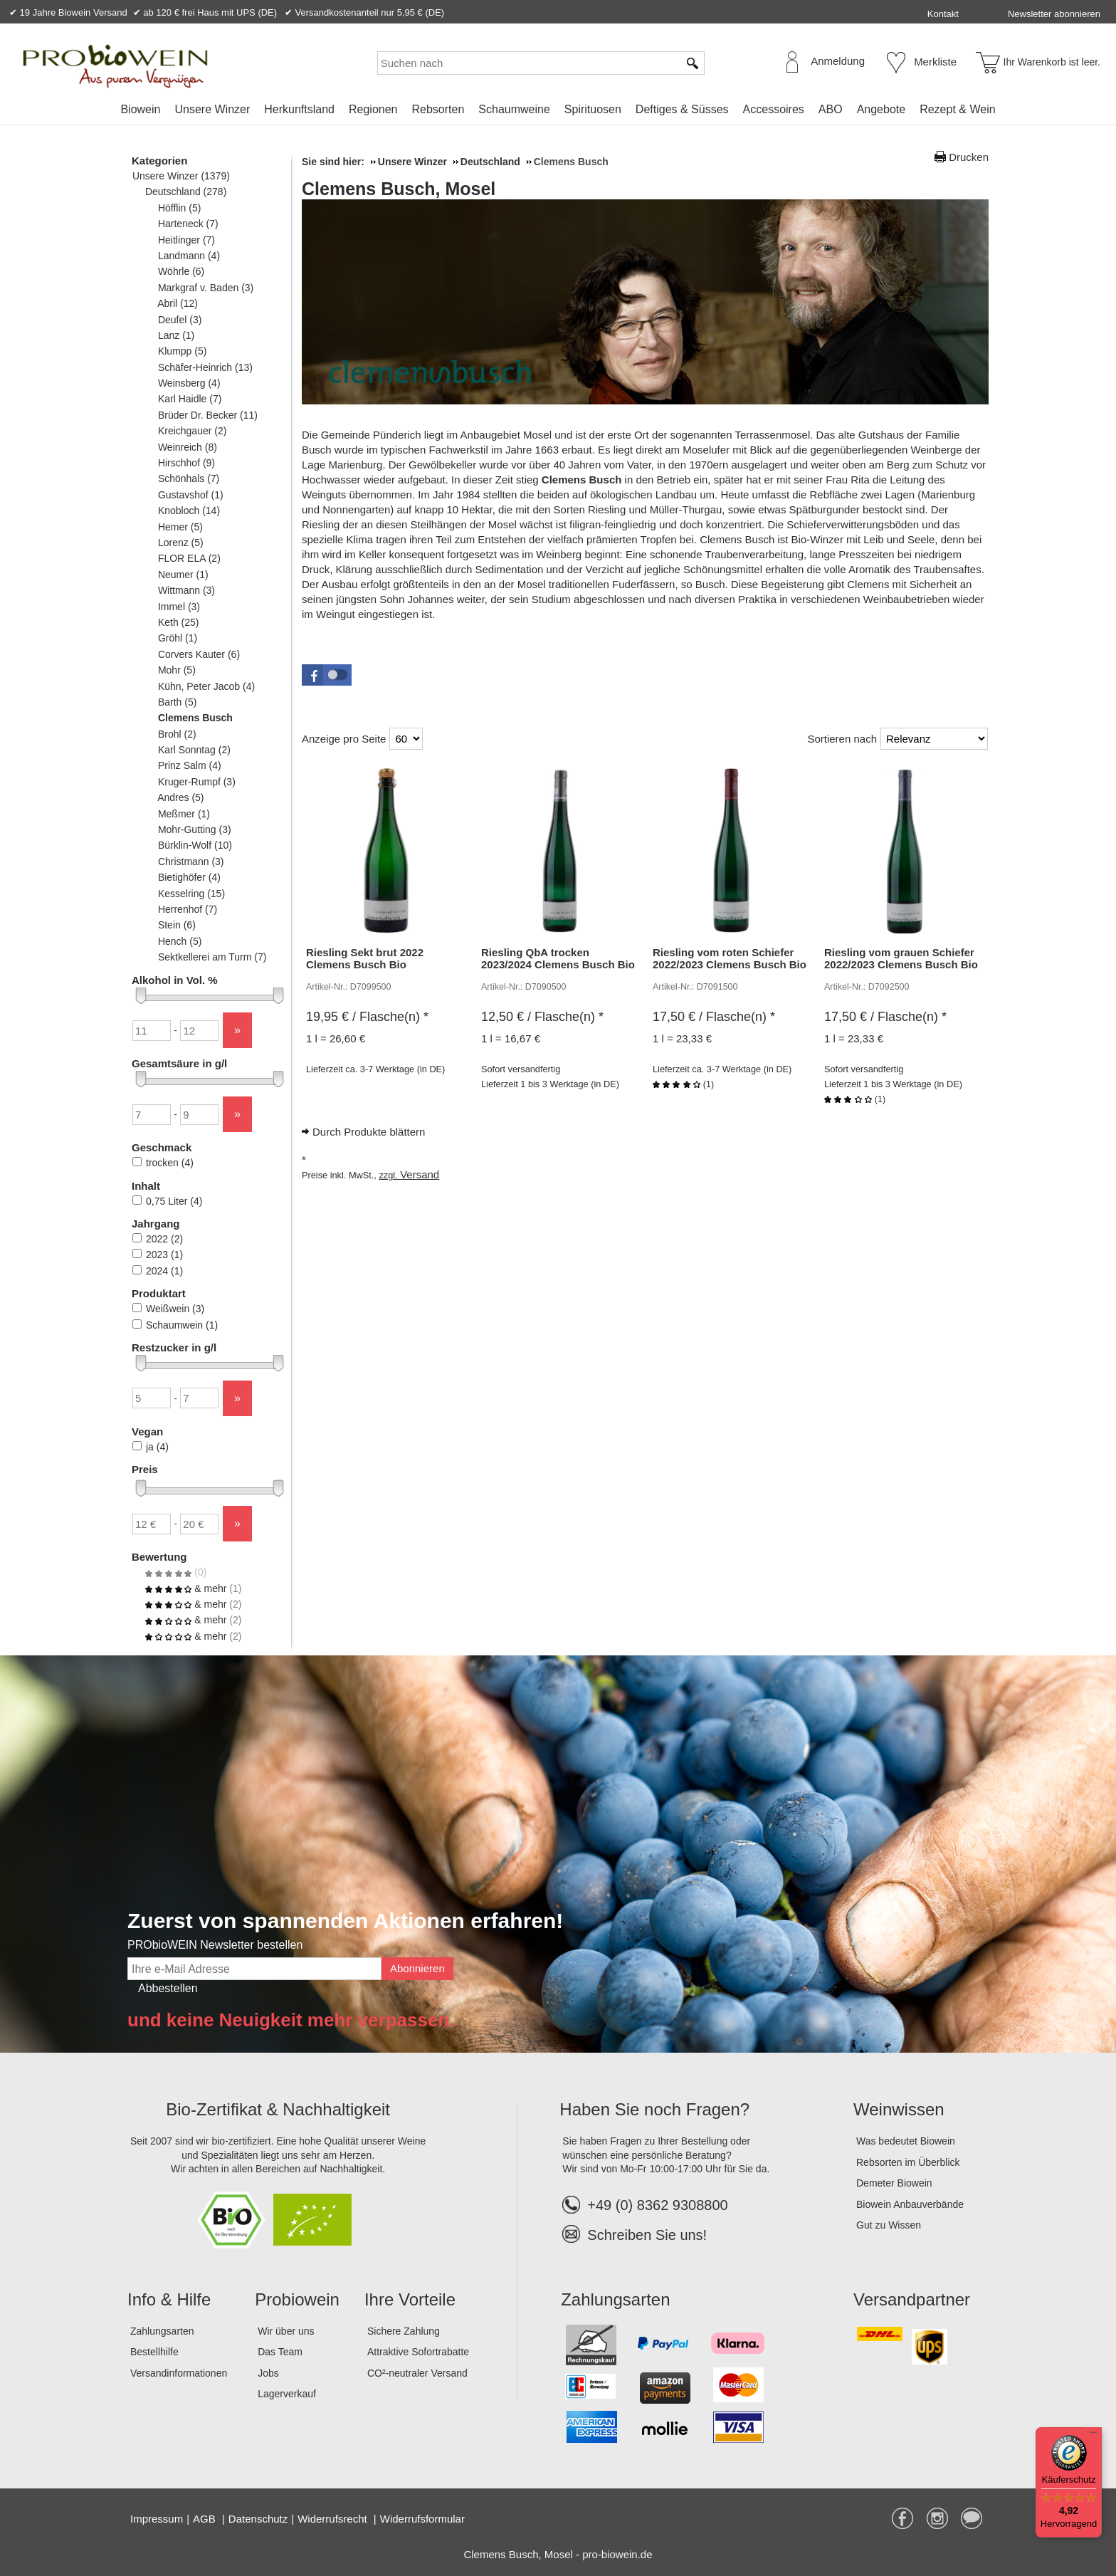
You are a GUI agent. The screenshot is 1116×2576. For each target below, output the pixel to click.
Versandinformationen (178, 2373)
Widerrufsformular (422, 2519)
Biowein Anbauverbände (910, 2204)
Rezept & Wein (957, 109)
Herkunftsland (299, 109)
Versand (419, 1174)
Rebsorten (437, 109)
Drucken (969, 157)
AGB (206, 2519)
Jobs (268, 2373)
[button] (327, 675)
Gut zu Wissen (888, 2225)
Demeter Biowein (894, 2183)
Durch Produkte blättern (368, 1132)
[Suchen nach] (528, 63)
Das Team (280, 2351)
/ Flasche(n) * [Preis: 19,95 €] (367, 1017)
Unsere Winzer (212, 109)
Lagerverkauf (287, 2393)
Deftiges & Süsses (682, 109)
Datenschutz (258, 2519)
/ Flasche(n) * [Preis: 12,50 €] (542, 1017)
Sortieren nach (842, 739)
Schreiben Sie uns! (647, 2235)
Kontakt (943, 14)
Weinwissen (898, 2109)
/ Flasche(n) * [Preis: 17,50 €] (714, 1017)
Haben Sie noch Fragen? (654, 2109)
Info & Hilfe (169, 2299)
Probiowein (297, 2299)
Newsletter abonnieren (1054, 14)
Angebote (881, 109)
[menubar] (557, 112)
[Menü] (1093, 2435)
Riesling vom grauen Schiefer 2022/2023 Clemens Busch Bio (901, 958)
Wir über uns (286, 2331)
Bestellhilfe (154, 2351)
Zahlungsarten (162, 2331)
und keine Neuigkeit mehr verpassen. (291, 2020)
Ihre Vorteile (410, 2299)
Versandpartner (911, 2299)
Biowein (140, 109)
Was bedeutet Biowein (905, 2141)
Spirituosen (592, 109)
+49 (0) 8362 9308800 (644, 2205)
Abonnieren (417, 1968)
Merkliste (935, 62)
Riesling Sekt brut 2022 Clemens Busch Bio (364, 958)
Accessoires (773, 109)
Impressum (156, 2519)
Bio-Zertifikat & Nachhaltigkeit (278, 2109)
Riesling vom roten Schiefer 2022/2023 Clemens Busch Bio (729, 958)
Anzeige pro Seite (344, 739)
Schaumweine (514, 109)
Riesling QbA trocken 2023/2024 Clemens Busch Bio (558, 958)
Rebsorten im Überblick (908, 2162)
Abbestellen (168, 1988)
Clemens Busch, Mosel (398, 189)
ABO (830, 109)
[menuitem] (140, 110)
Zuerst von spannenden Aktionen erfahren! (345, 1920)
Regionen (373, 109)
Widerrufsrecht (334, 2519)
